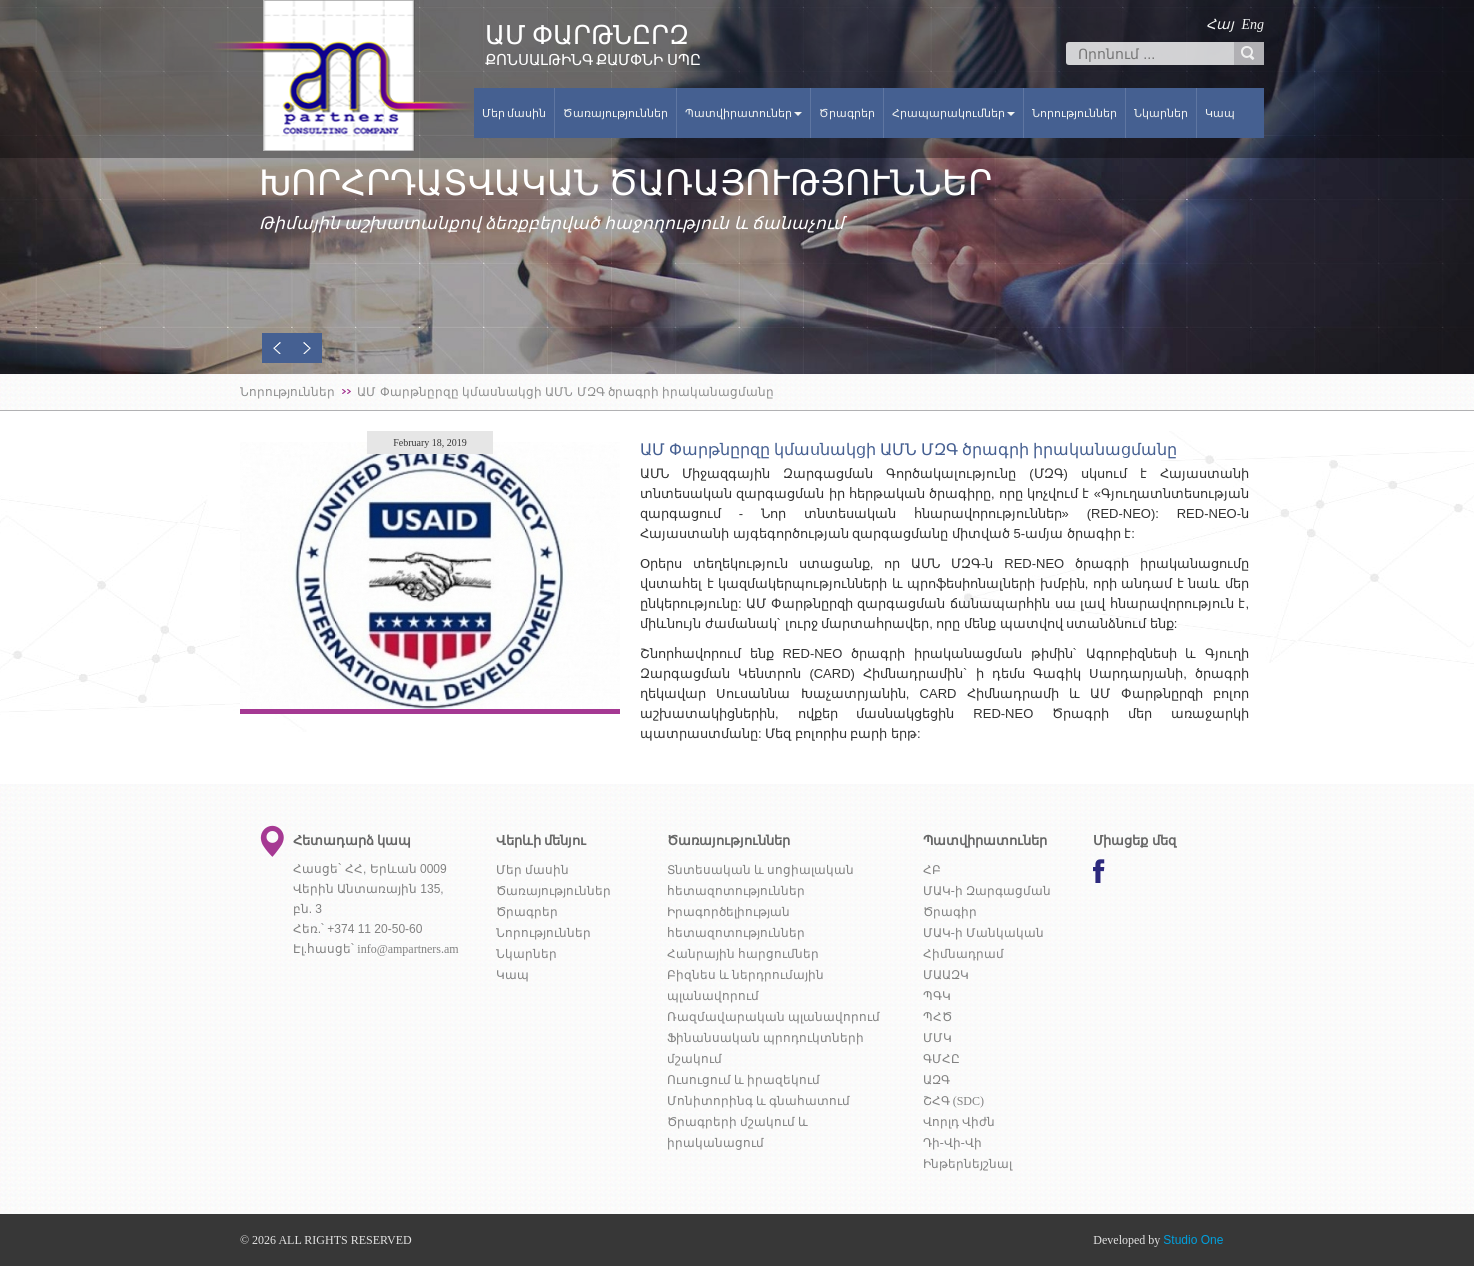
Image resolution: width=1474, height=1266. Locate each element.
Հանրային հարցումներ (743, 954)
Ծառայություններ (615, 113)
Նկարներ (1161, 113)
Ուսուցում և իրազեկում (743, 1080)
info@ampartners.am (407, 949)
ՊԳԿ (937, 996)
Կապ (1220, 113)
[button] (277, 348)
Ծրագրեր (847, 113)
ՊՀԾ (937, 1017)
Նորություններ (1074, 113)
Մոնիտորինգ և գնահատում (758, 1101)
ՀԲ (932, 870)
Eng (1252, 24)
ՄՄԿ (937, 1038)
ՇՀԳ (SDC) (953, 1101)
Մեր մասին (514, 113)
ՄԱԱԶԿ (946, 975)
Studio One (1193, 1240)
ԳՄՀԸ (941, 1059)
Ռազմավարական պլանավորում (773, 1017)
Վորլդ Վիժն (959, 1122)
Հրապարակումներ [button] (953, 113)
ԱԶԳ (936, 1080)
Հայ (1220, 24)
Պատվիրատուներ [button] (743, 113)
